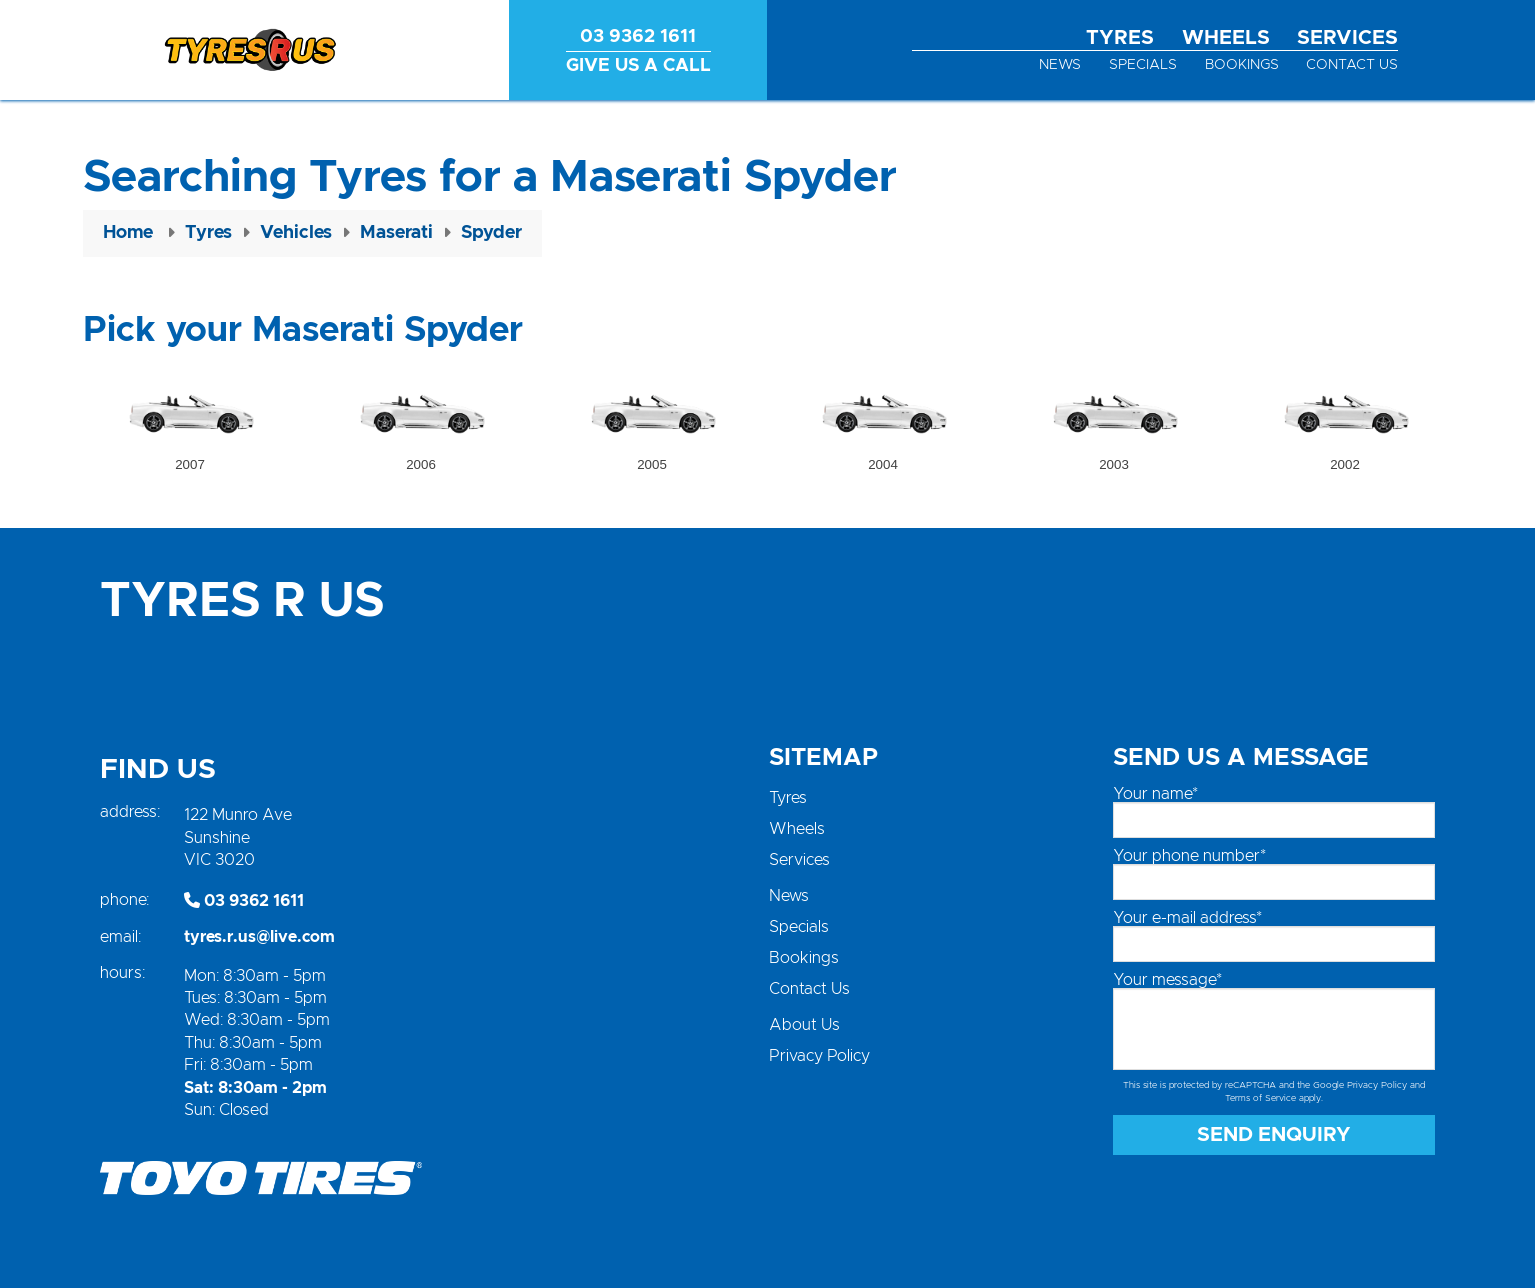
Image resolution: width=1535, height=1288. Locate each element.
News (1060, 65)
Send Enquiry (1274, 1135)
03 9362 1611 (244, 900)
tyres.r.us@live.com (259, 937)
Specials (1143, 65)
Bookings (1242, 65)
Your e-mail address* (1187, 918)
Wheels (1226, 38)
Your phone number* (1189, 856)
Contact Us (1352, 65)
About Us (804, 1025)
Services (1347, 38)
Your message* (1167, 980)
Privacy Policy (819, 1056)
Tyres (1120, 38)
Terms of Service (1260, 1098)
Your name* (1155, 794)
